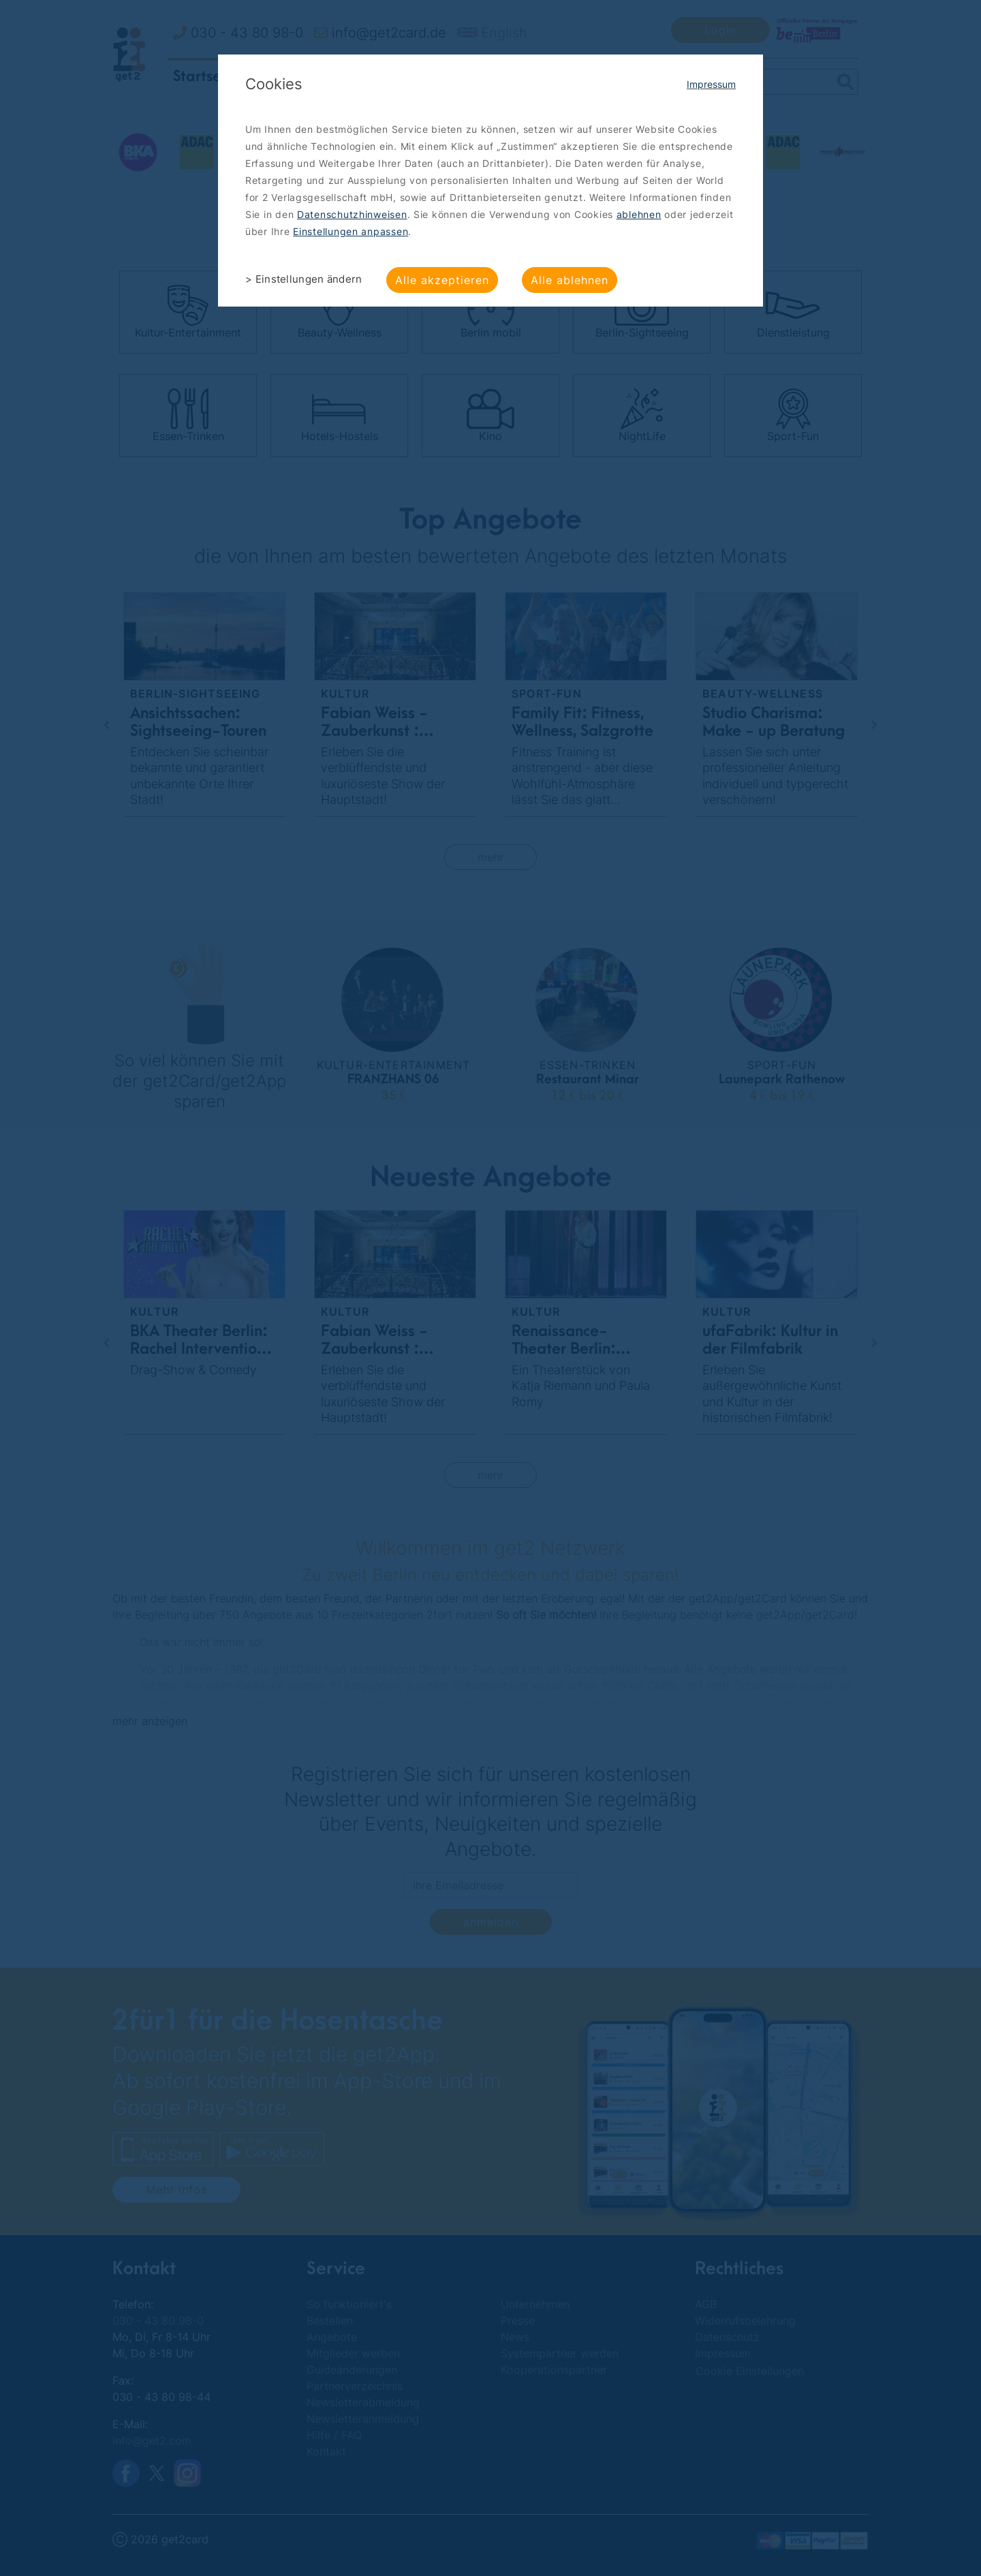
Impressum (711, 84)
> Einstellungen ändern (303, 279)
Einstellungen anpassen (350, 231)
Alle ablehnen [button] (569, 280)
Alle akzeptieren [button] (442, 280)
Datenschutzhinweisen (352, 214)
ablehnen (639, 214)
